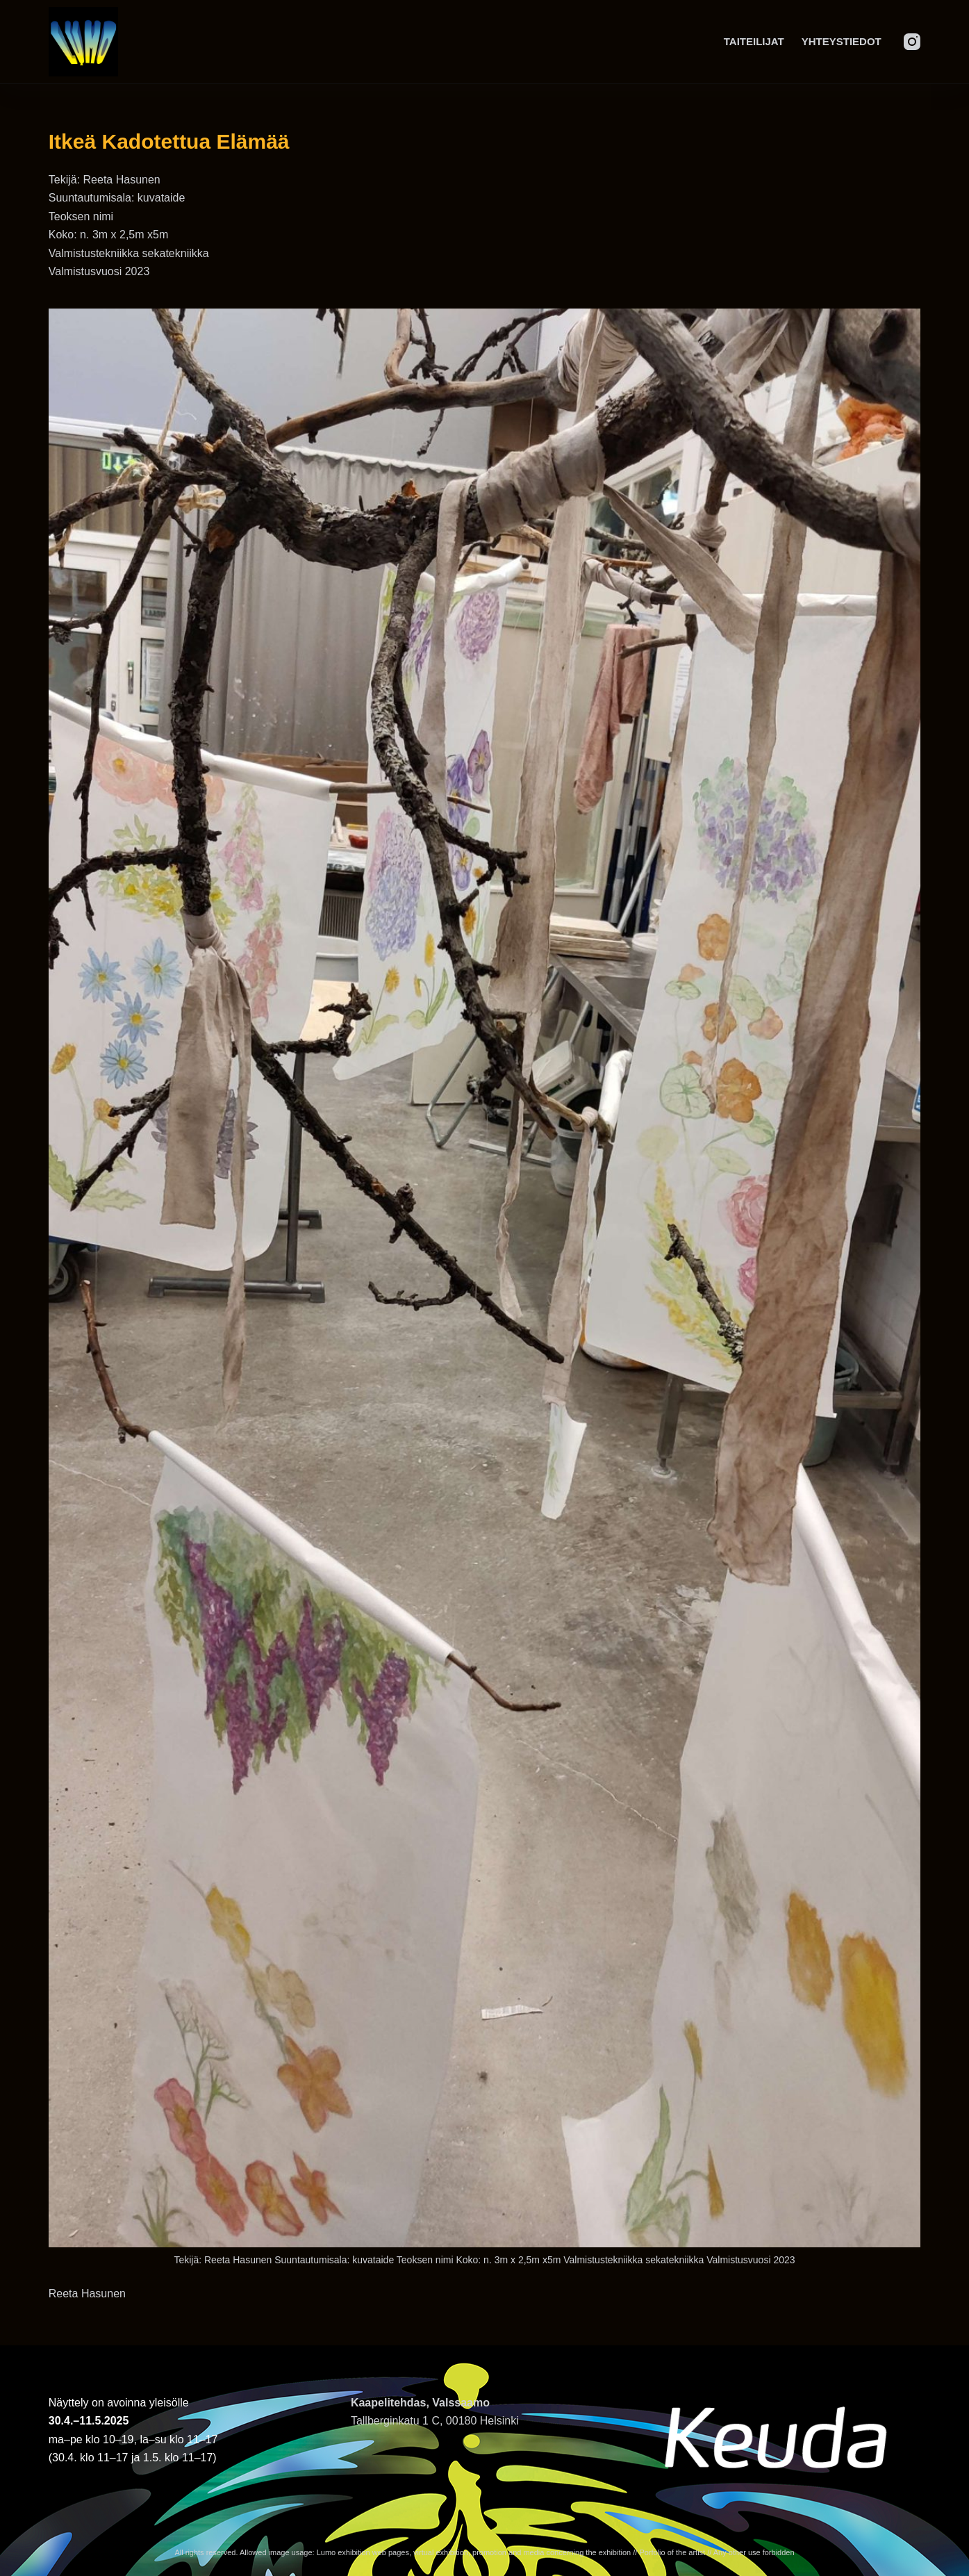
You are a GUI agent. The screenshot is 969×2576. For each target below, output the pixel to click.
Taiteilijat (754, 41)
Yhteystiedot (841, 41)
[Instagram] (912, 41)
